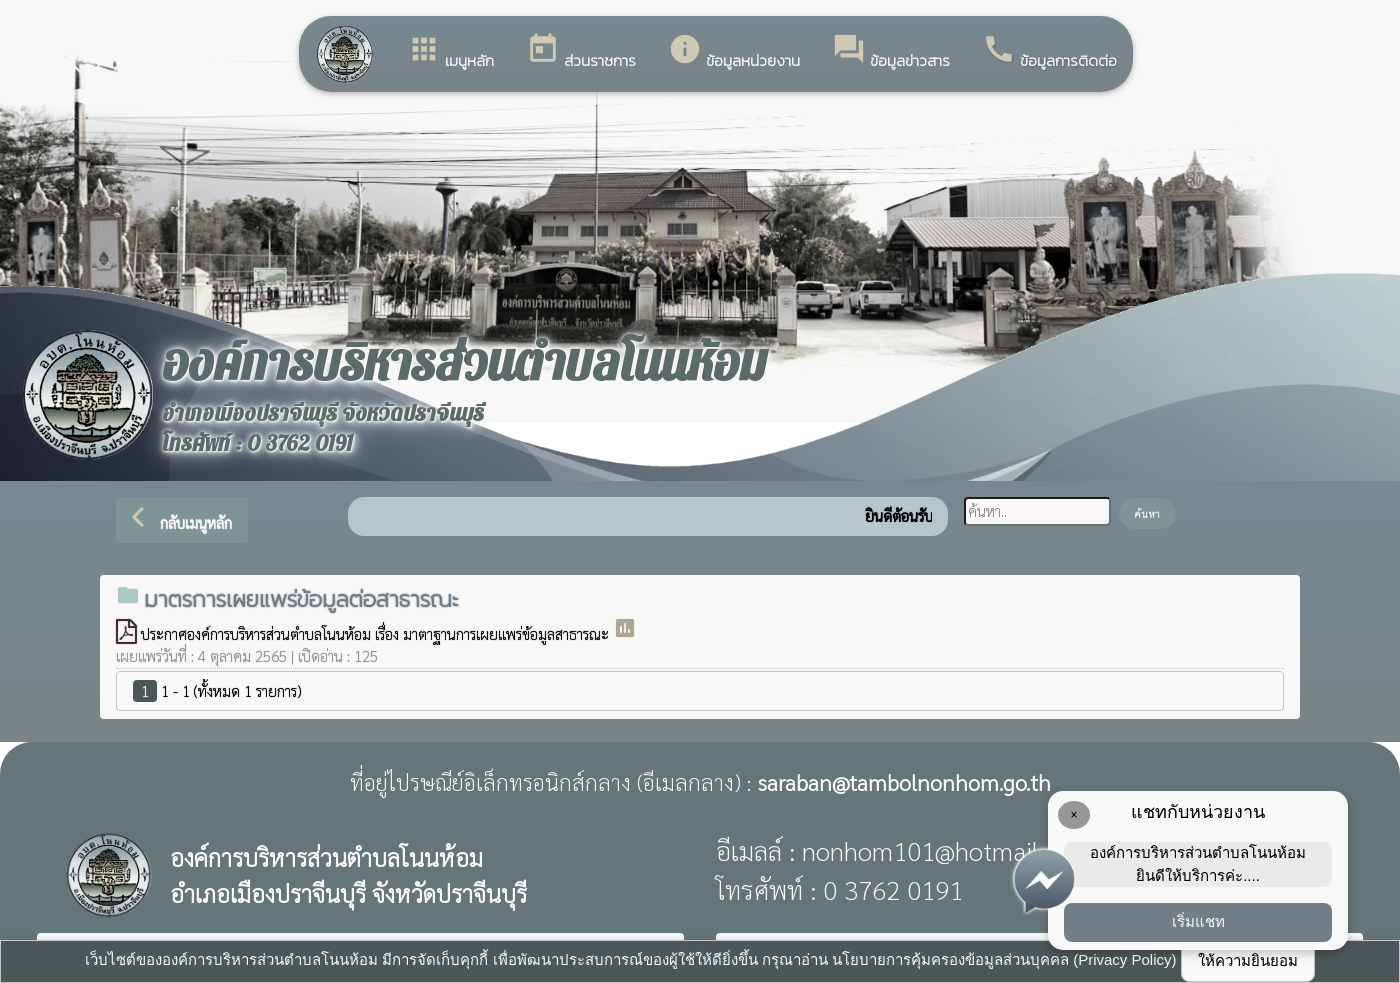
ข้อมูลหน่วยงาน (734, 52)
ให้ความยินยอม (1248, 960)
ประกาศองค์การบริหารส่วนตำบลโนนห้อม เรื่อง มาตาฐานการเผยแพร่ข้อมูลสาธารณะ (377, 633)
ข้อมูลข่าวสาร (891, 52)
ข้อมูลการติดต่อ (1049, 52)
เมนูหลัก (450, 52)
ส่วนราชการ (581, 52)
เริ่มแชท (1198, 921)
